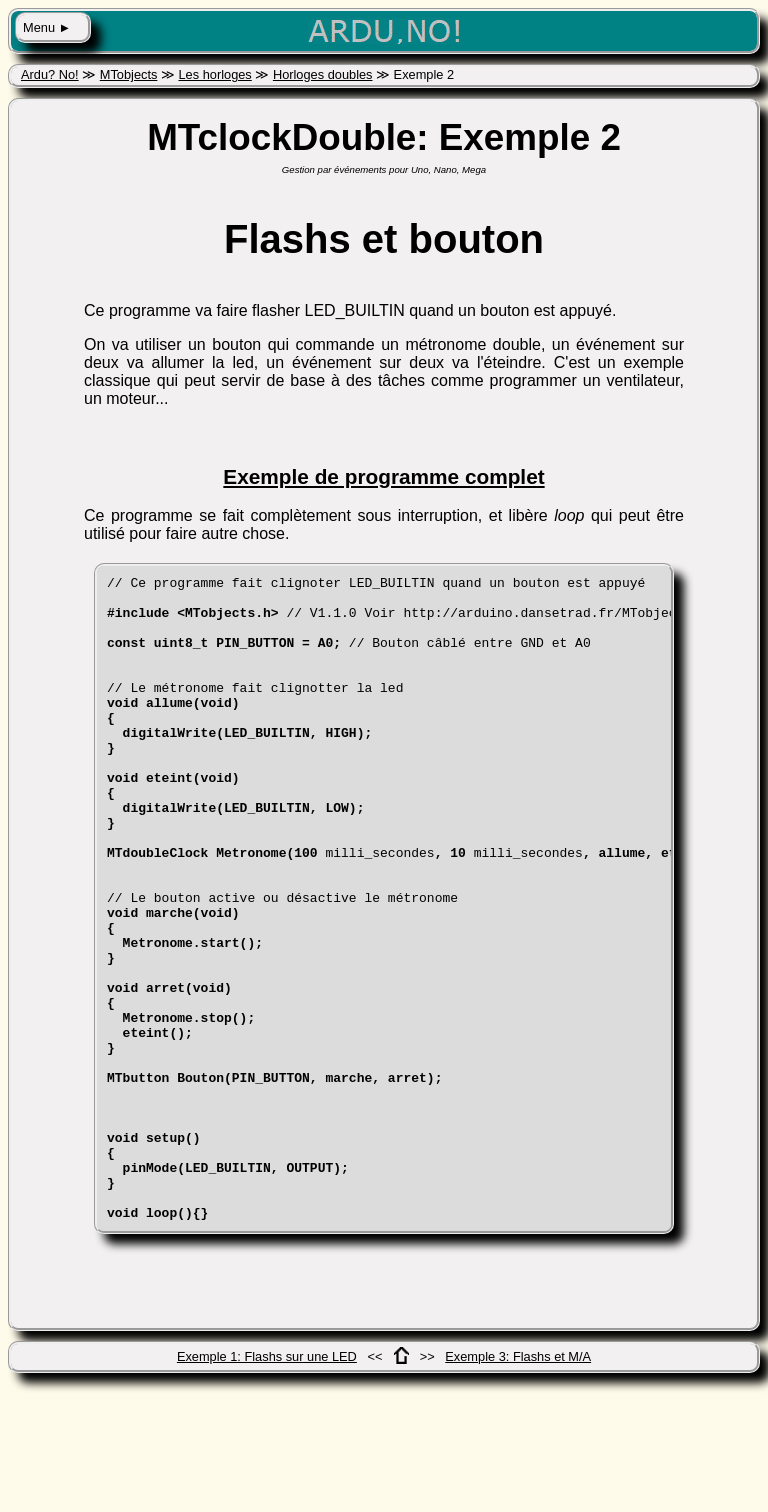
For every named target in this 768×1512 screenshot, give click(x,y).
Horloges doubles (323, 74)
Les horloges (214, 74)
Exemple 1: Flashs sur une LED (267, 1485)
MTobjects (129, 74)
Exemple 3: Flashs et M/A (518, 1485)
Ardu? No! (50, 74)
